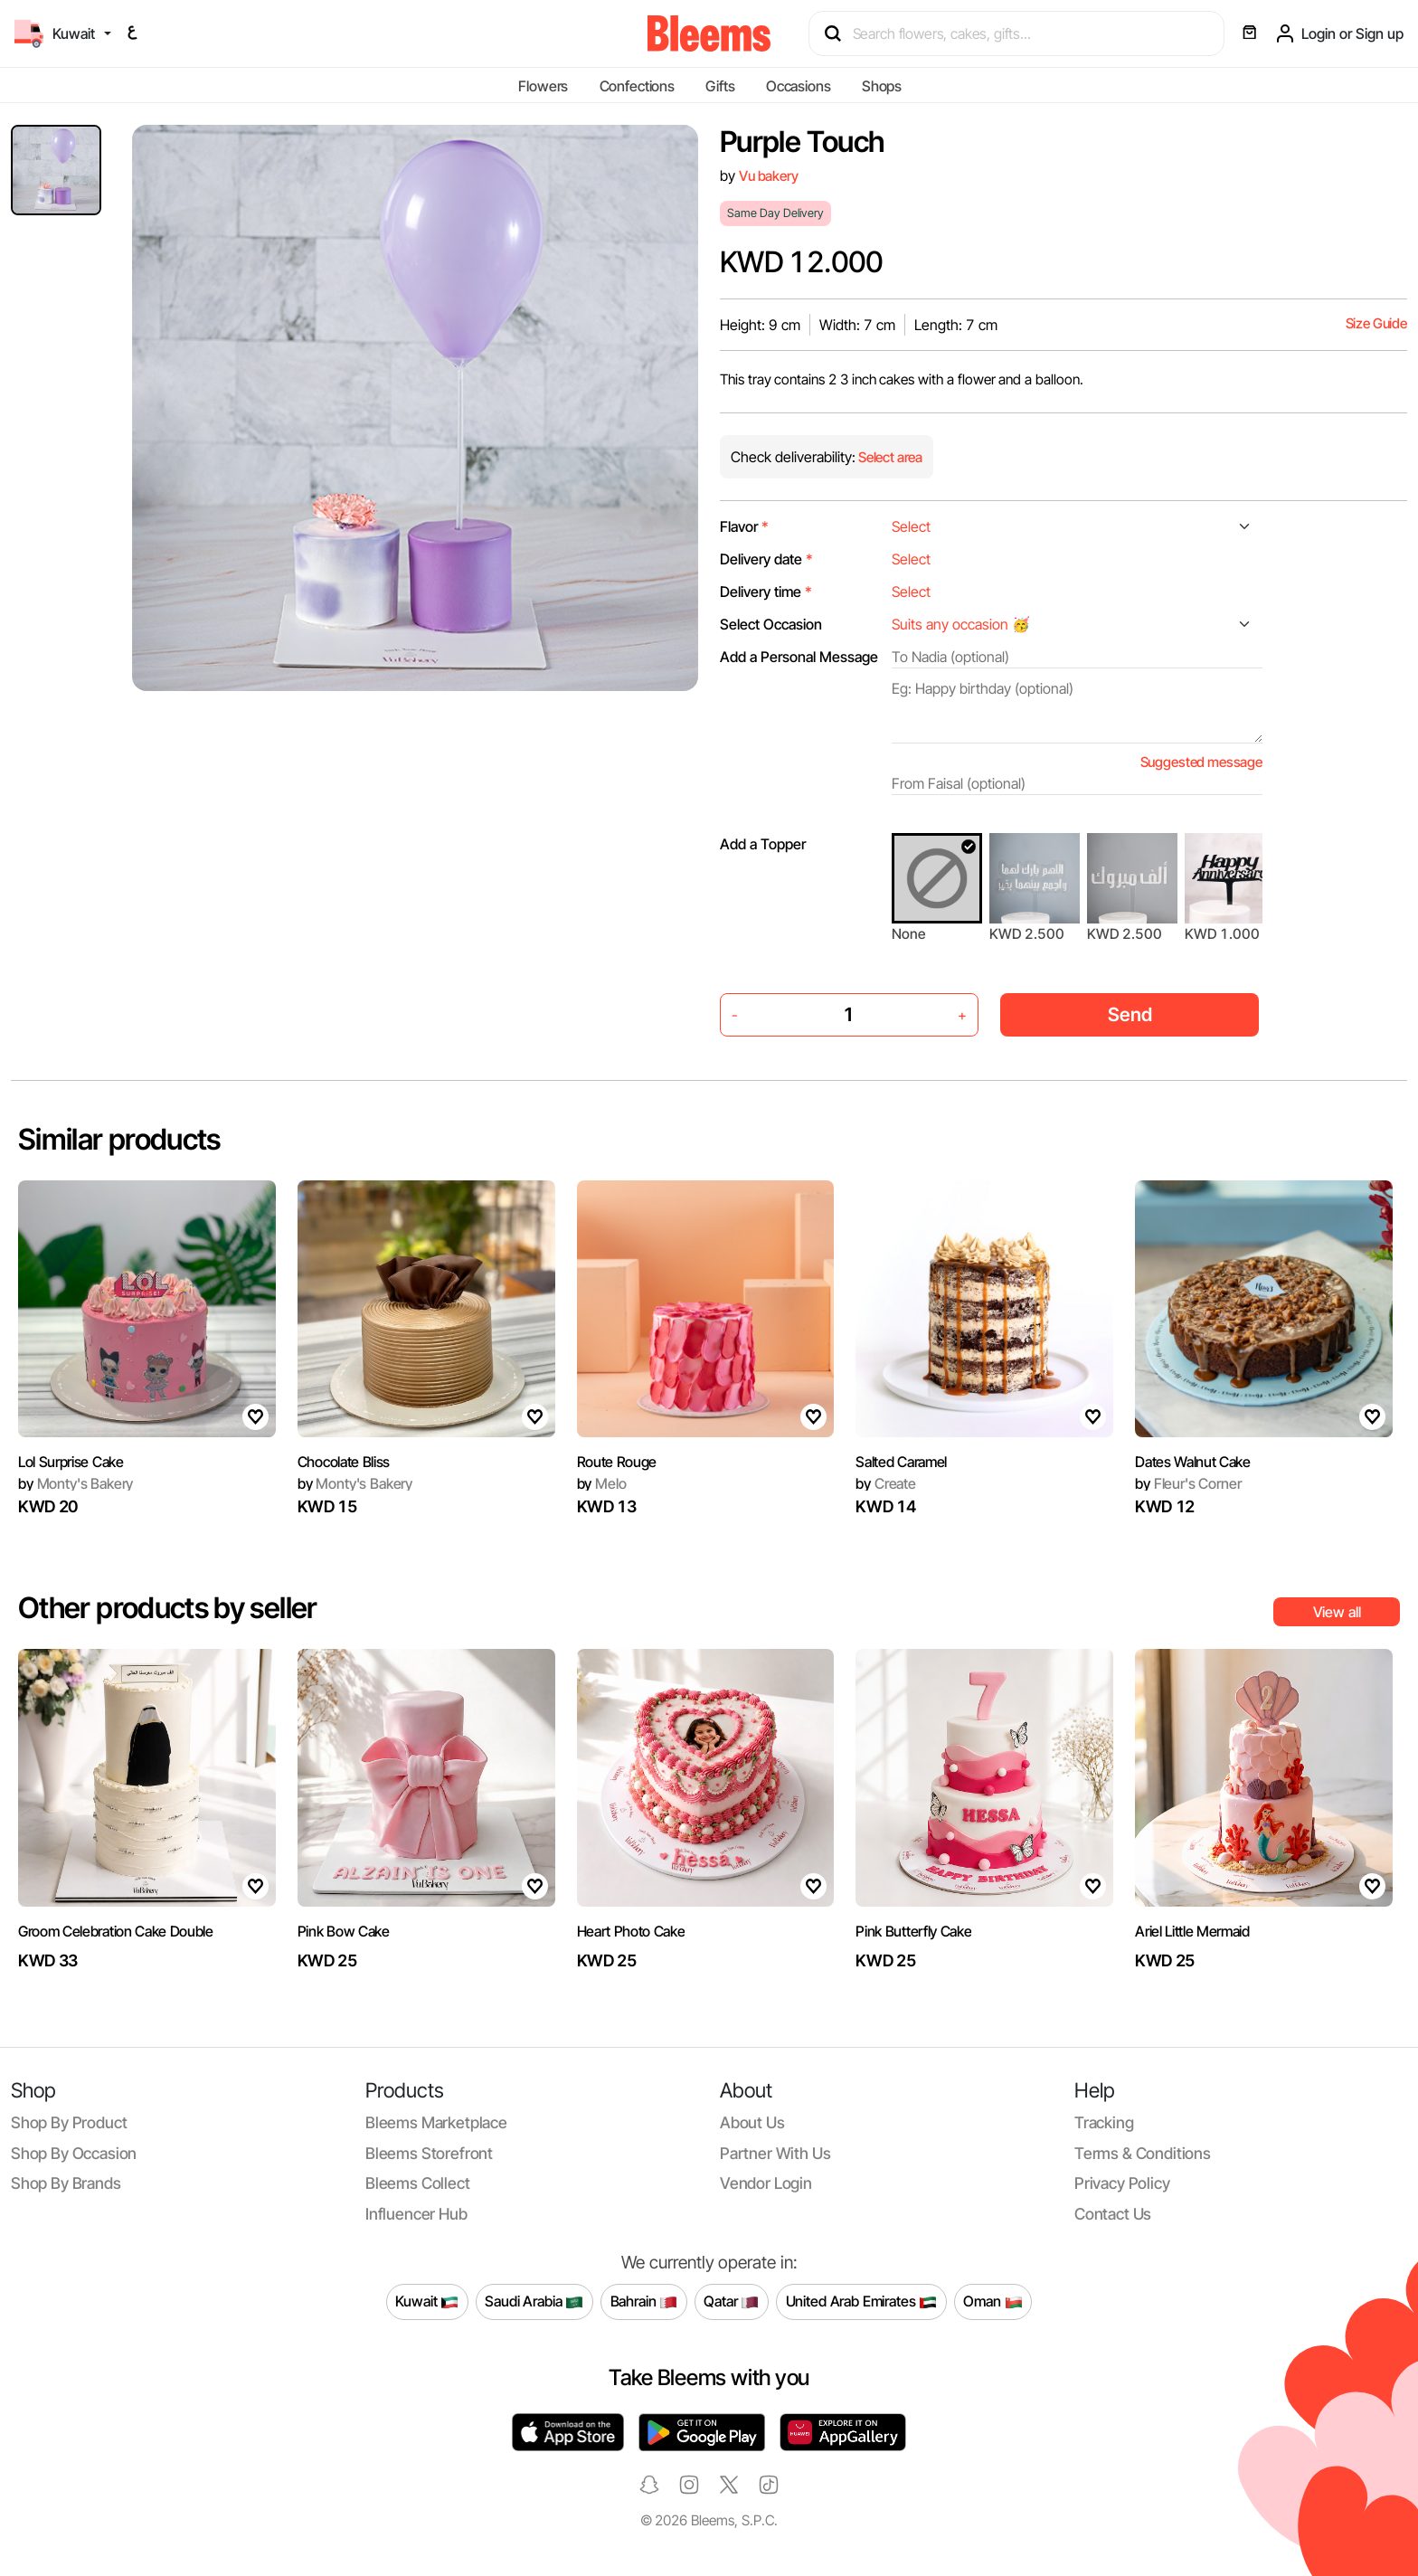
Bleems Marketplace (436, 2122)
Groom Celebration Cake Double (115, 1931)
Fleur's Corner (1188, 1483)
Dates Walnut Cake (1193, 1462)
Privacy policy (1122, 2183)
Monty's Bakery (75, 1483)
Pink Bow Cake (344, 1931)
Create (886, 1483)
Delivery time (766, 591)
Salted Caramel (901, 1462)
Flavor (744, 526)
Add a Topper (763, 844)
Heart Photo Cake (631, 1931)
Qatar (731, 2302)
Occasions (798, 86)
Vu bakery (769, 176)
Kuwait (426, 2302)
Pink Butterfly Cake (913, 1931)
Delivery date (766, 559)
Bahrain (644, 2302)
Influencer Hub (416, 2213)
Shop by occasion (74, 2153)
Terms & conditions (1142, 2153)
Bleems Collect (417, 2183)
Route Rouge (617, 1462)
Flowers (543, 86)
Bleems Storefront (429, 2153)
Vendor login (766, 2183)
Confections (637, 86)
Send (1130, 1014)
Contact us (1112, 2213)
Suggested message (1201, 762)
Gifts (719, 86)
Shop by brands (66, 2183)
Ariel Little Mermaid (1192, 1931)
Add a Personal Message (799, 657)
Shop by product (69, 2122)
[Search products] (1024, 33)
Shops (882, 86)
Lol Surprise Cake (71, 1462)
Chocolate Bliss (344, 1462)
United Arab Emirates (862, 2302)
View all (1337, 1612)
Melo (602, 1483)
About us (752, 2122)
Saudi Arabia (534, 2302)
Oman (992, 2302)
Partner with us (775, 2153)
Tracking (1104, 2122)
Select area (889, 457)
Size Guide (1376, 323)
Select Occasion (771, 624)
